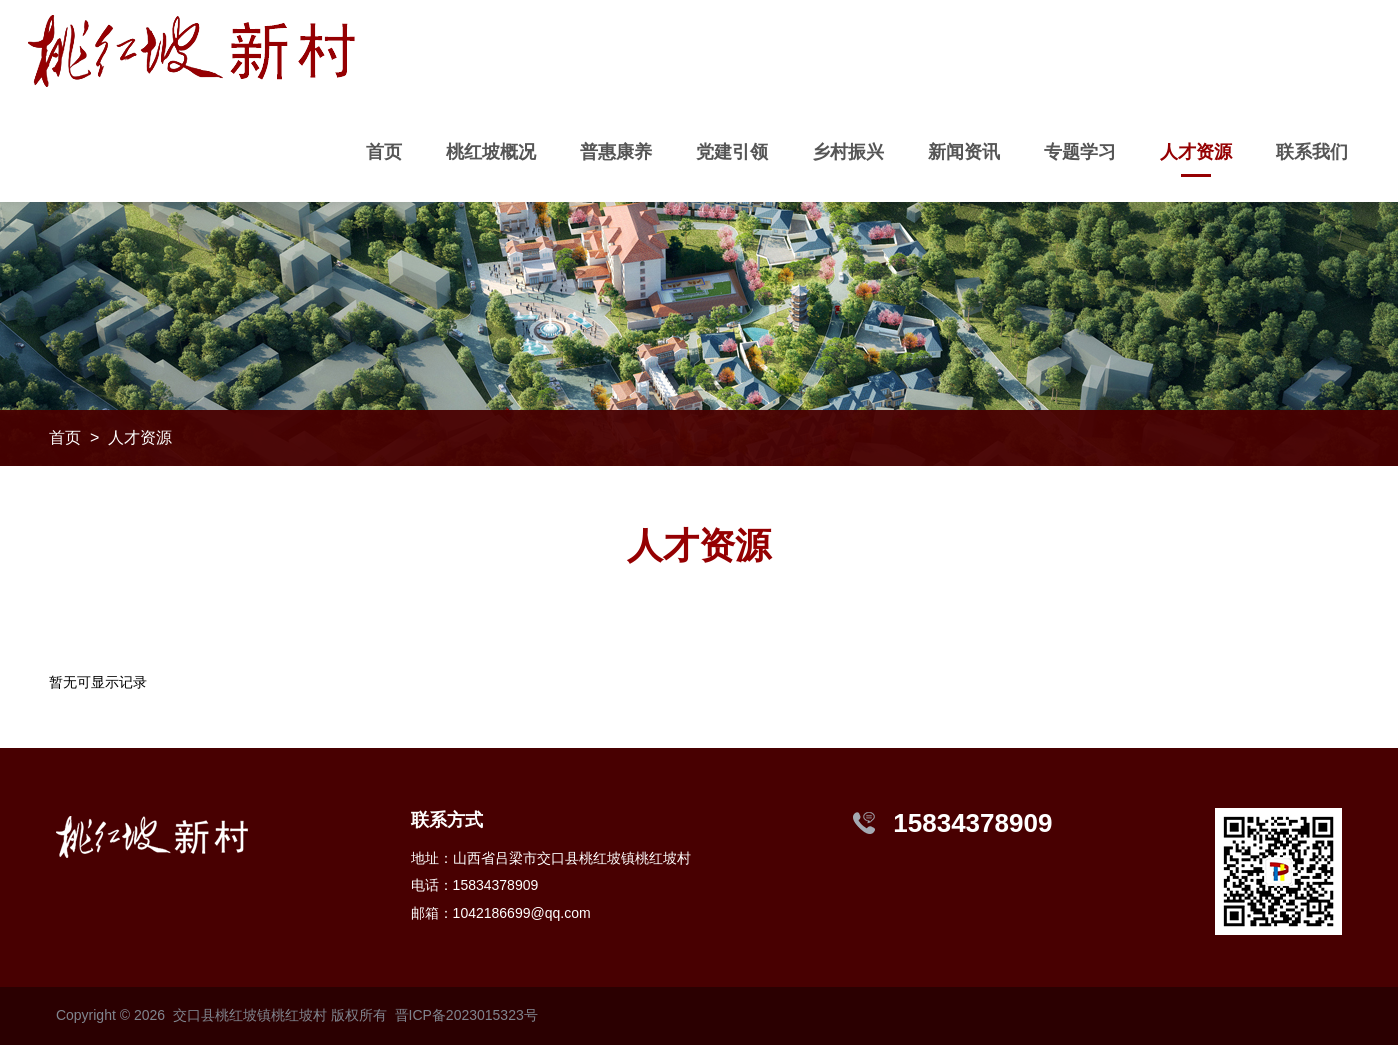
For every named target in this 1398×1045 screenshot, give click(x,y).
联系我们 (1312, 152)
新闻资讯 (964, 152)
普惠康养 (616, 152)
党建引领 (732, 152)
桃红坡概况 (491, 152)
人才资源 (1196, 152)
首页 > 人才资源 (110, 437)
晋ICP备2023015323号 (466, 1015)
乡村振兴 (848, 152)
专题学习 (1080, 152)
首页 (384, 152)
